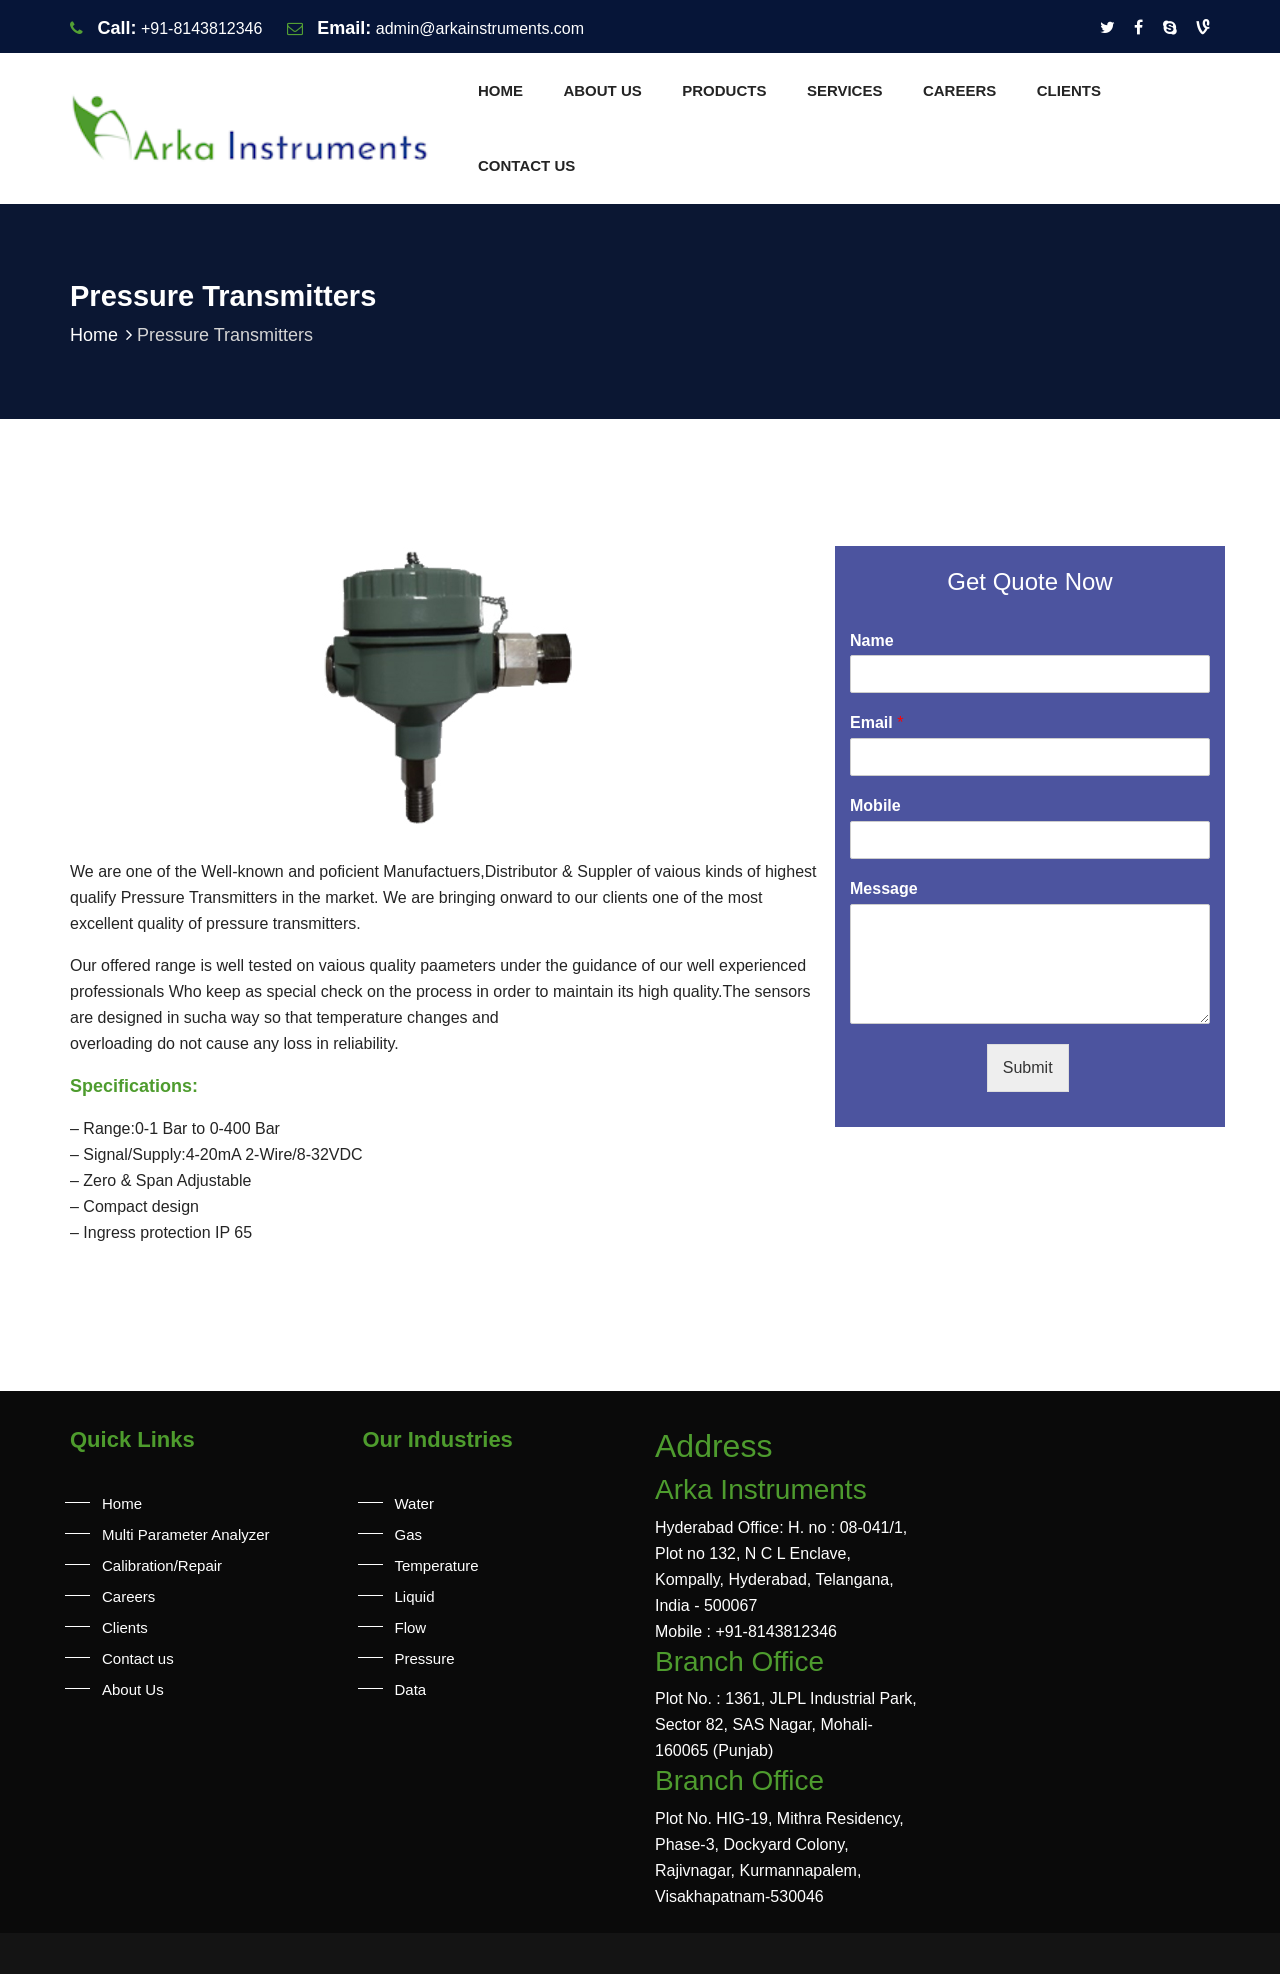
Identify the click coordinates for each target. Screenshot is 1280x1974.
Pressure (425, 1658)
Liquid (415, 1596)
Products (724, 90)
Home (500, 90)
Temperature (437, 1565)
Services (845, 90)
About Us (602, 90)
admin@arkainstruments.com (480, 28)
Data (411, 1689)
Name (872, 640)
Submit (1028, 1067)
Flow (411, 1627)
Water (414, 1503)
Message (884, 888)
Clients (1069, 90)
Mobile (875, 805)
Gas (409, 1534)
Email (876, 722)
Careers (959, 90)
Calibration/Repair (162, 1565)
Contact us (526, 165)
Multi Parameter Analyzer (186, 1534)
